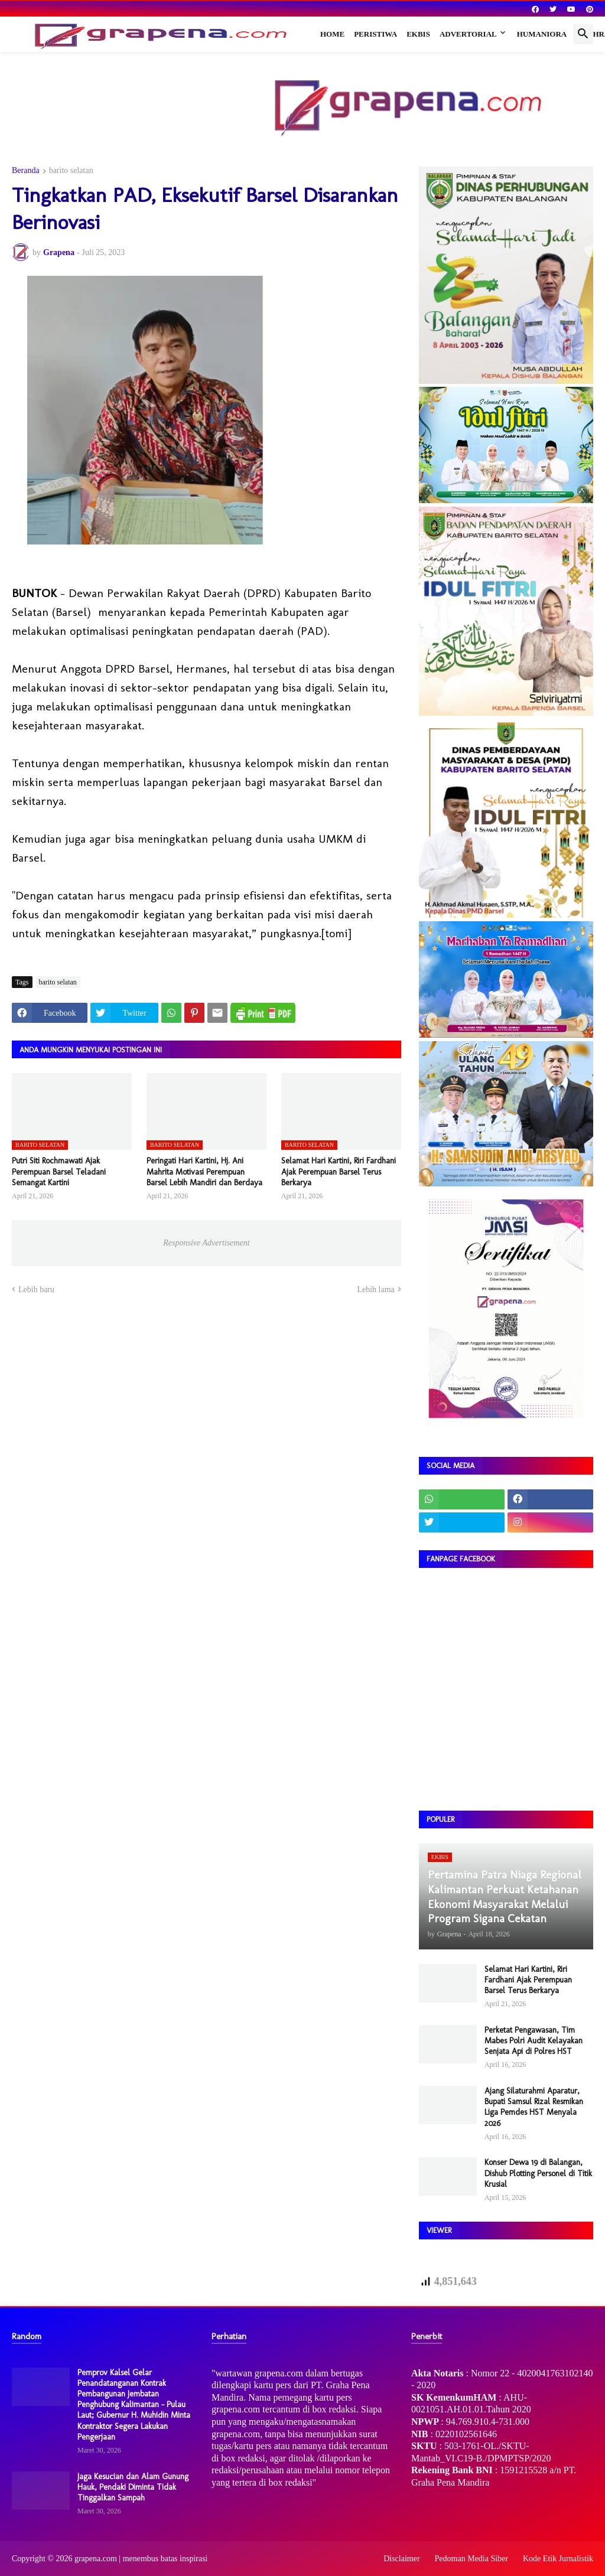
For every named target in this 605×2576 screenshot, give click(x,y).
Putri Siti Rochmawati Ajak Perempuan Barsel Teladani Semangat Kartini (59, 1171)
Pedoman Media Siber (471, 2558)
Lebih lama (375, 1289)
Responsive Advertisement (206, 1242)
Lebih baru (36, 1289)
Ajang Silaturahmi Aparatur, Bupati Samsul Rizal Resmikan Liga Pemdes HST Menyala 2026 (533, 2107)
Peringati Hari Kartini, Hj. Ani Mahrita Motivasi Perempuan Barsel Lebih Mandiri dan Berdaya (204, 1171)
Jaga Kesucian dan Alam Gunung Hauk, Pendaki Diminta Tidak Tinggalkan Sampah (132, 2487)
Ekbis (418, 34)
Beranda (26, 171)
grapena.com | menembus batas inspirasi (141, 2558)
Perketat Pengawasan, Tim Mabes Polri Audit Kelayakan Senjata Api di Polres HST (533, 2040)
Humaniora (542, 34)
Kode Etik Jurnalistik (558, 2558)
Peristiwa (375, 34)
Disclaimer (401, 2558)
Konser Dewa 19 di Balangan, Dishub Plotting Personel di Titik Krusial (538, 2173)
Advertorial (468, 34)
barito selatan (71, 171)
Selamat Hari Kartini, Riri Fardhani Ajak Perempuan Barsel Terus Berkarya (338, 1171)
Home (332, 34)
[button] (583, 34)
